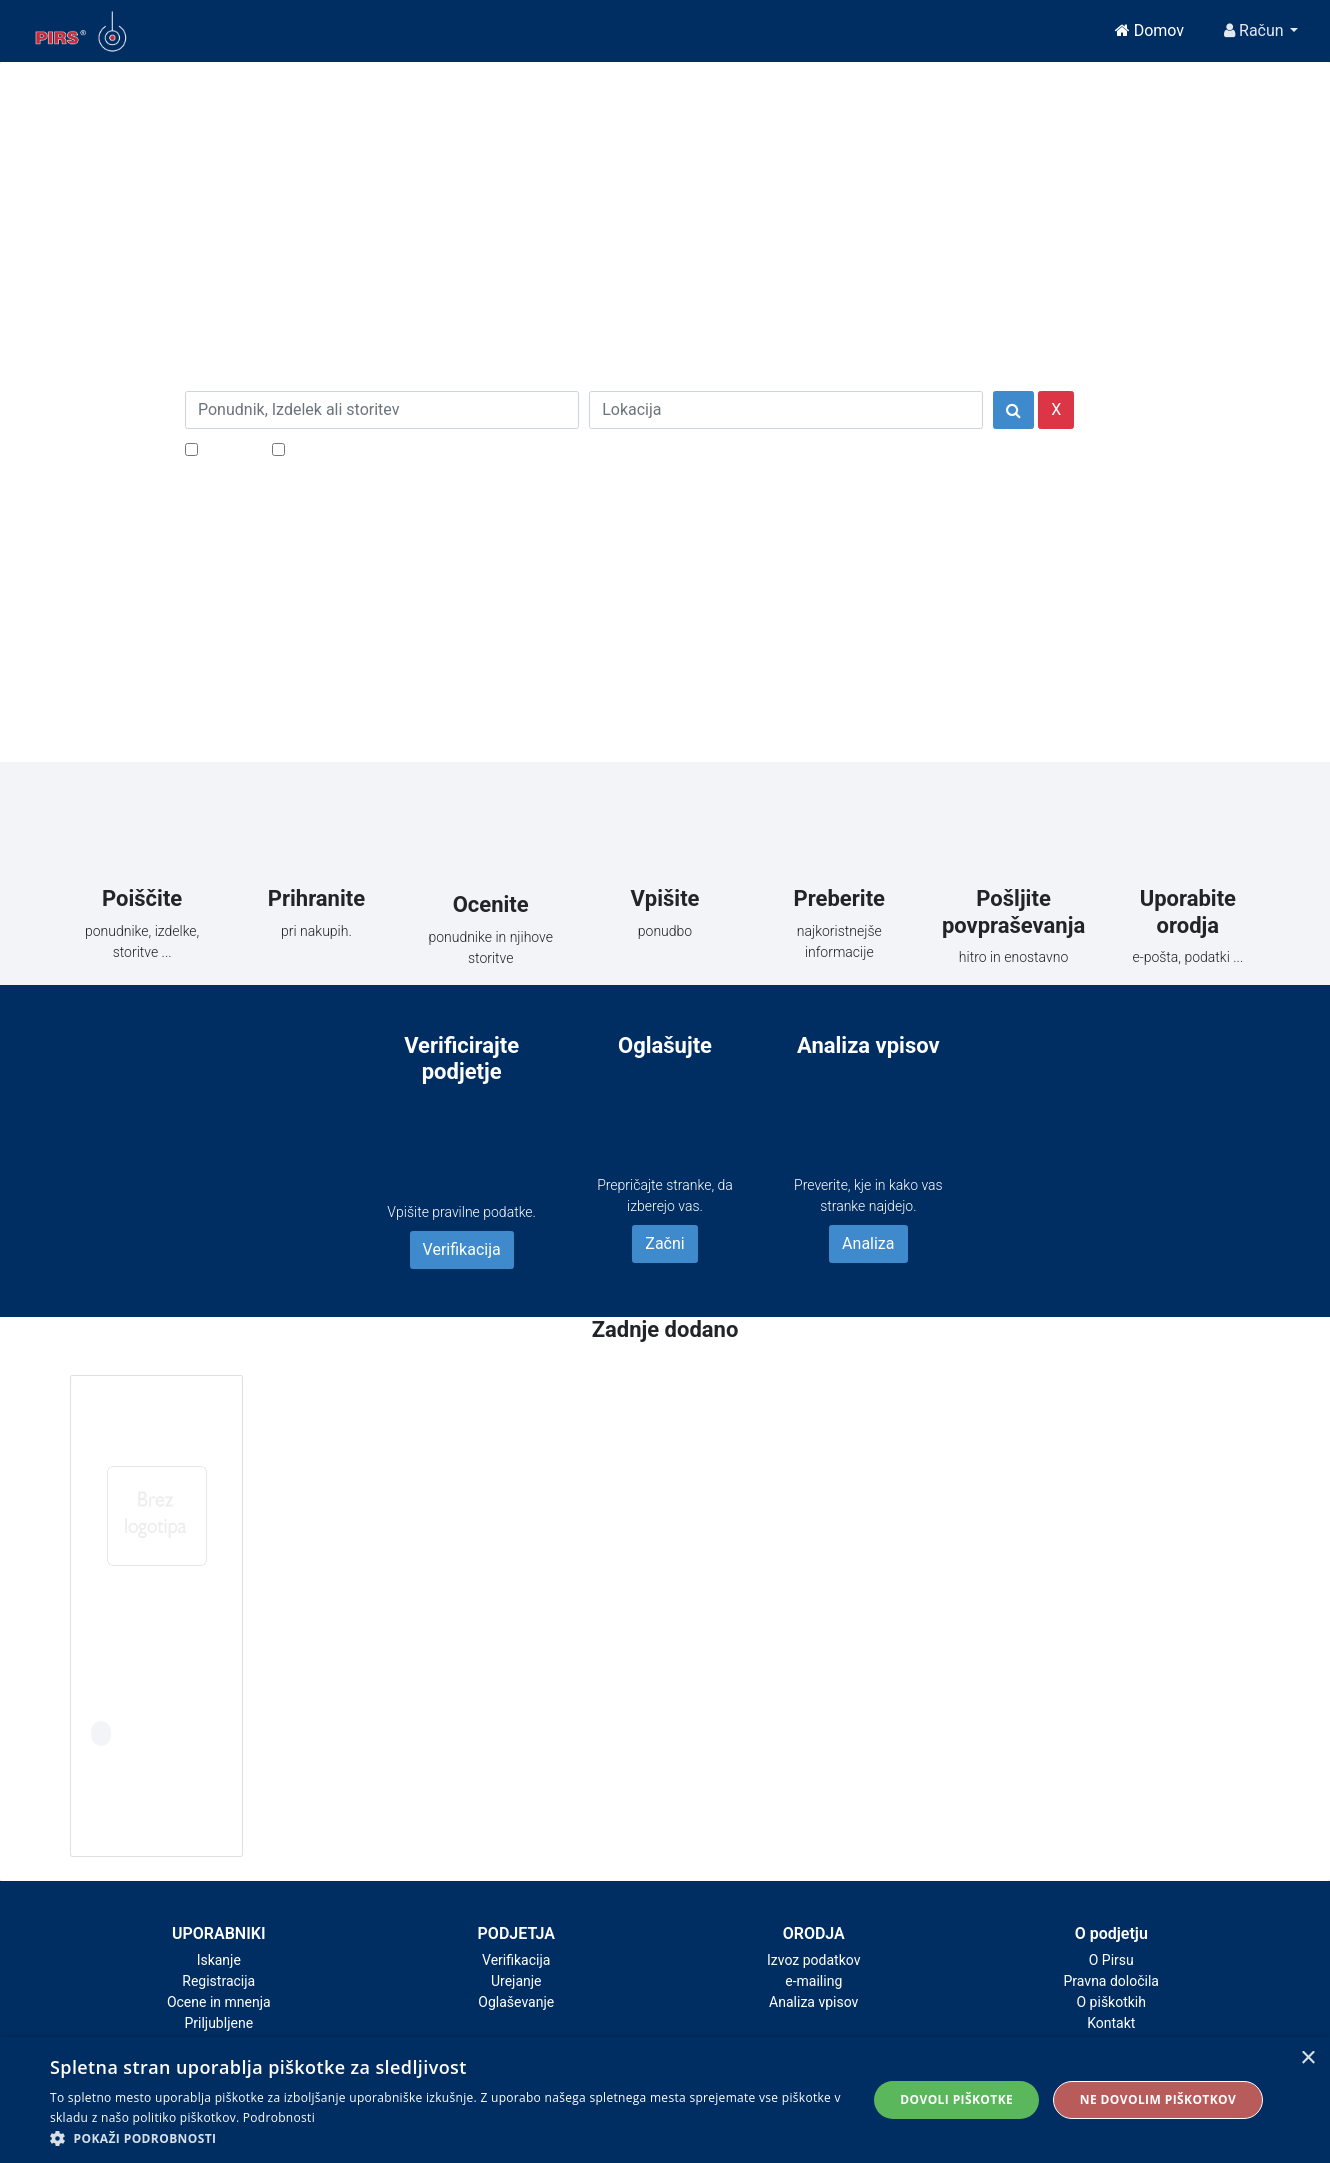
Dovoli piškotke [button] (956, 2099)
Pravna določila (1111, 1981)
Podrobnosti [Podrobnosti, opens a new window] (279, 2117)
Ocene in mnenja (219, 2002)
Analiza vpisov (813, 2002)
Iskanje (219, 1960)
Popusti (229, 448)
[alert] (665, 2100)
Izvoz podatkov (813, 1960)
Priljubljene (218, 2023)
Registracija (218, 1981)
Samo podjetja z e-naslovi (379, 448)
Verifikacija (462, 1249)
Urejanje (516, 1981)
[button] (446, 2138)
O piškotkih (1111, 2002)
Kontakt (1111, 2023)
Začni (664, 1243)
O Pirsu (1111, 1960)
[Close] (384, 108)
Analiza (868, 1243)
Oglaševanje (516, 2002)
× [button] (1307, 2058)
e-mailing (813, 1981)
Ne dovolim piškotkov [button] (1158, 2099)
